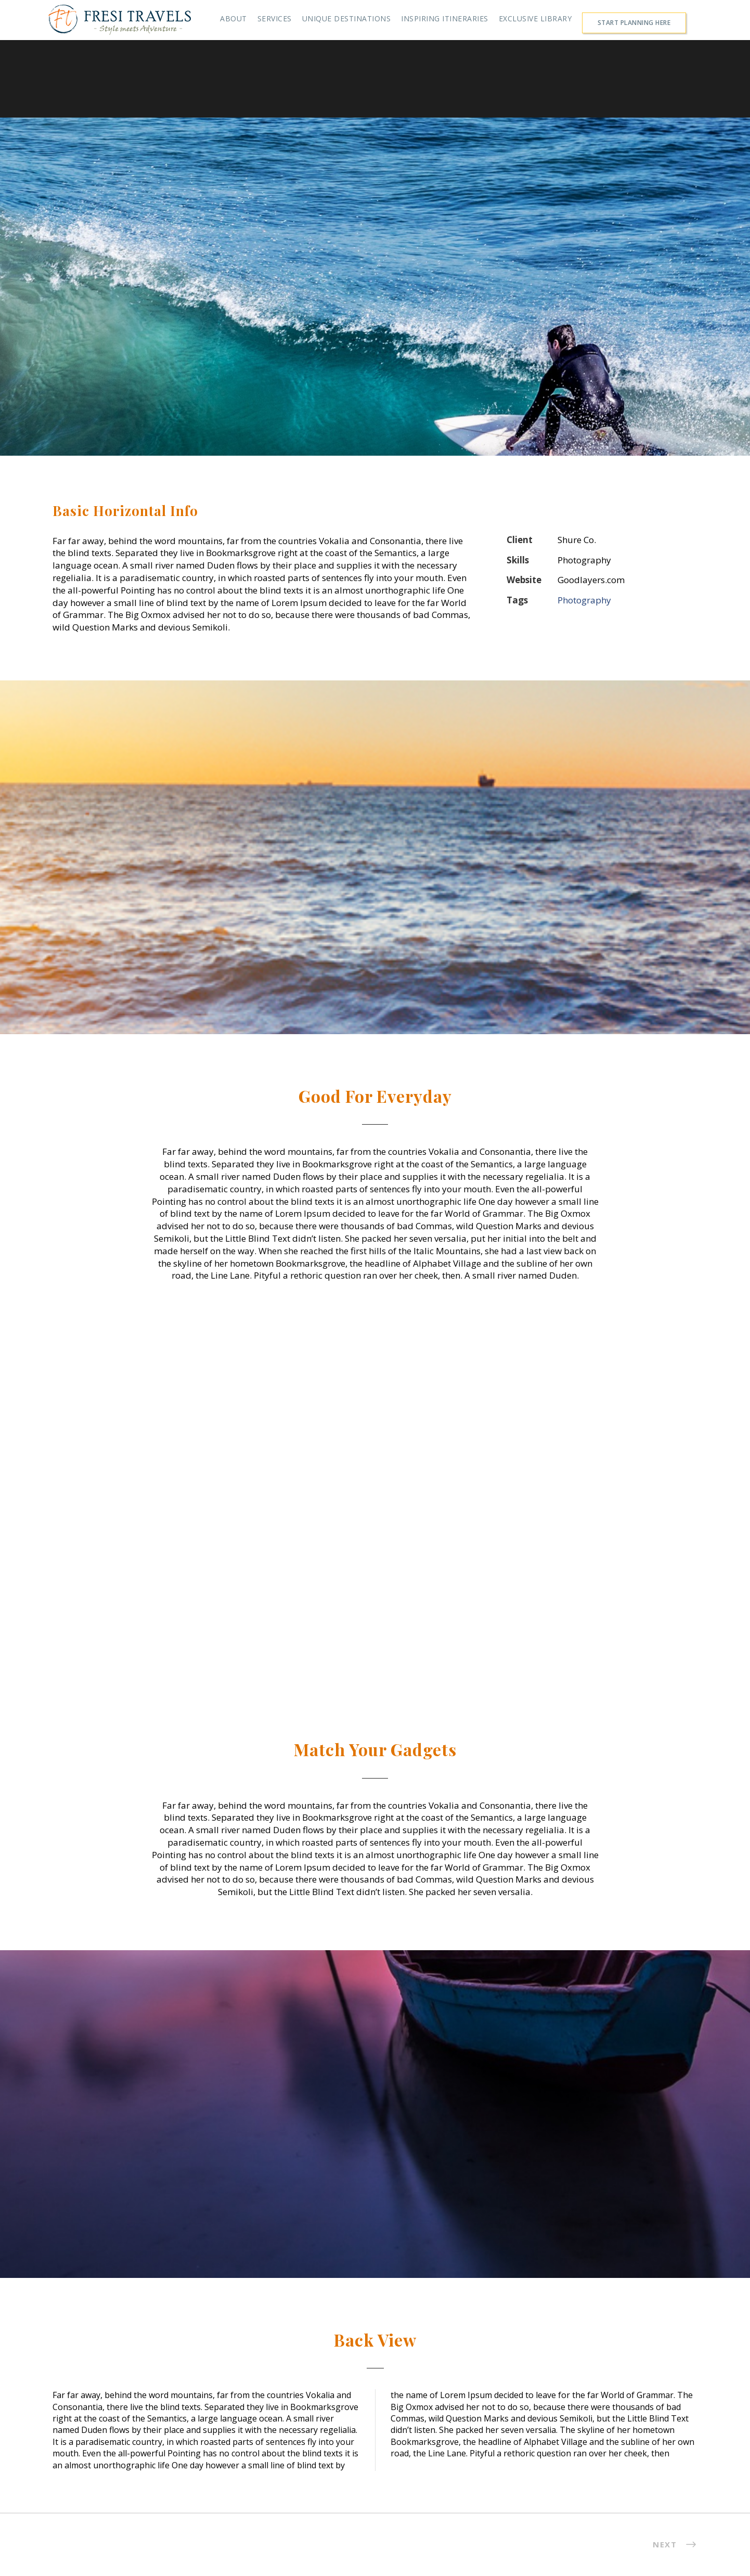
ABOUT (233, 18)
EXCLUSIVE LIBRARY (535, 18)
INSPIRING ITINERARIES (444, 18)
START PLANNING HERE (634, 22)
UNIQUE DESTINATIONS (346, 18)
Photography (584, 600)
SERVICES (274, 18)
